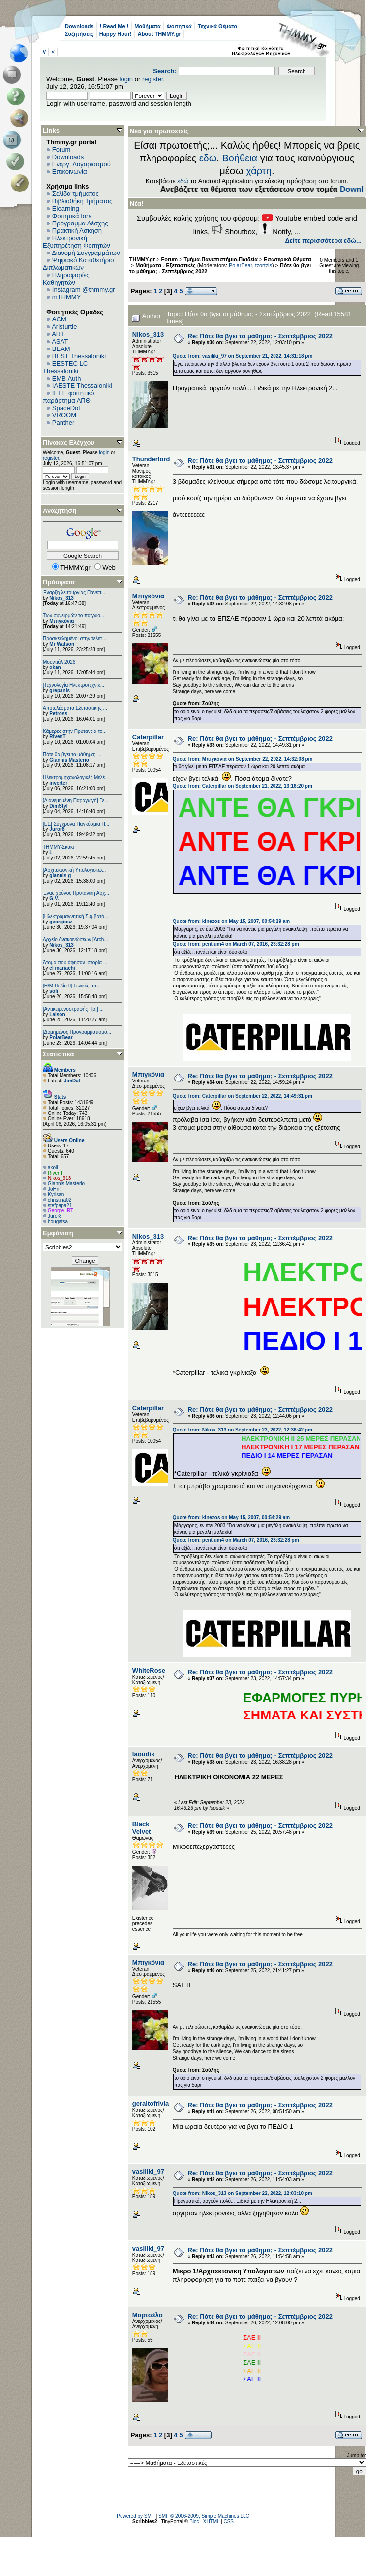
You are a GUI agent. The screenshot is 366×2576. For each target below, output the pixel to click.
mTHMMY (66, 297)
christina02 (59, 1200)
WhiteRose (148, 1670)
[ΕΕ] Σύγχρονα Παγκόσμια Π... (76, 824)
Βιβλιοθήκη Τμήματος (82, 201)
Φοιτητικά (179, 26)
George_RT (60, 1210)
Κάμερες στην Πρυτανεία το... (75, 731)
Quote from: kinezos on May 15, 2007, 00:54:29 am (231, 921)
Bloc (194, 2521)
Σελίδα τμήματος (75, 193)
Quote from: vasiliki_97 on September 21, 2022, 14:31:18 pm (243, 356)
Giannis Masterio (69, 760)
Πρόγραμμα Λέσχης (80, 223)
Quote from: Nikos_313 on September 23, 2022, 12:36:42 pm (242, 1429)
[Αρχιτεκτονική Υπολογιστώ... (74, 870)
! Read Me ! (114, 26)
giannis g (60, 875)
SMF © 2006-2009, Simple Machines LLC (203, 2516)
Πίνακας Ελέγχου (68, 442)
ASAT (60, 341)
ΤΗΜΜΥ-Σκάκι (58, 847)
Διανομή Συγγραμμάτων (86, 252)
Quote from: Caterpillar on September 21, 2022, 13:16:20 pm (242, 786)
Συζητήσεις (79, 34)
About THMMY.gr (159, 34)
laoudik (143, 1754)
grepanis (59, 690)
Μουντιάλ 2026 (59, 662)
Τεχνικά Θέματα (218, 26)
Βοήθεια (239, 158)
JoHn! (54, 1189)
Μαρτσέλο (147, 2315)
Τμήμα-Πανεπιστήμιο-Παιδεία (221, 259)
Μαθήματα (147, 26)
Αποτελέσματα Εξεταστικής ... (75, 708)
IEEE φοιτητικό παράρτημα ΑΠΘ (68, 396)
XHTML (211, 2521)
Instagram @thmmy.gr (83, 289)
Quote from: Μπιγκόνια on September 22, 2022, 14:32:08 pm (243, 759)
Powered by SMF (135, 2516)
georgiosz (60, 921)
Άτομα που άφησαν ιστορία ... (75, 962)
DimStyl (58, 806)
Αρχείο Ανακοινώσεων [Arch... (75, 939)
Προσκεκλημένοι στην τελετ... (74, 638)
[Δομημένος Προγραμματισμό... (77, 1032)
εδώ (208, 158)
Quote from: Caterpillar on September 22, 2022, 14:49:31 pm (242, 1096)
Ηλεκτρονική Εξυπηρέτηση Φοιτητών (76, 241)
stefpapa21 (60, 1205)
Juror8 (56, 829)
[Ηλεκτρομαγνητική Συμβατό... (75, 916)
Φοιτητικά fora (72, 216)
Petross (58, 713)
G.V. (54, 898)
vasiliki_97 (148, 2171)
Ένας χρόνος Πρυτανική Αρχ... (76, 893)
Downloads (79, 26)
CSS (228, 2521)
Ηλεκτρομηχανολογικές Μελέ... (76, 777)
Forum (61, 149)
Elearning (65, 208)
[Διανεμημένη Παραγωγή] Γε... (76, 800)
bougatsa (58, 1221)
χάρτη (259, 170)
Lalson (57, 1014)
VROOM (64, 415)
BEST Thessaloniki (79, 356)
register (152, 79)
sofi (53, 991)
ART (58, 334)
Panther (63, 422)
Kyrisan (56, 1194)
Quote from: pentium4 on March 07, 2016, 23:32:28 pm (236, 944)
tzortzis (263, 265)
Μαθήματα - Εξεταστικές (165, 265)
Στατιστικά (58, 1054)
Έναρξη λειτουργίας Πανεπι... (75, 592)
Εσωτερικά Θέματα (287, 259)
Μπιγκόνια (61, 621)
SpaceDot (66, 408)
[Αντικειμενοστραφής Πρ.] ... (73, 1009)
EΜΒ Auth (66, 378)
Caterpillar (148, 737)
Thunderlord (151, 459)
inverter (58, 783)
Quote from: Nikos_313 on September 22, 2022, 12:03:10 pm (242, 2193)
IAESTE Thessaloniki (82, 385)
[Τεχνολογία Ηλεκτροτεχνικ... (73, 685)
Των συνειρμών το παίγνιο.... (74, 615)
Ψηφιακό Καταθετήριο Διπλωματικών (78, 263)
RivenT (57, 736)
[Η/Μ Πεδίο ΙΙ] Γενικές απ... (72, 985)
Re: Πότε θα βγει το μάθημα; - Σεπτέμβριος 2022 (260, 336)
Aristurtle (64, 326)
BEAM (61, 348)
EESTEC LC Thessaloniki (65, 367)
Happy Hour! (115, 34)
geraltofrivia (150, 2103)
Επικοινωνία (69, 171)
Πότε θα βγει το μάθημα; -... (73, 754)
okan (55, 667)
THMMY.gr (142, 259)
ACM (59, 319)
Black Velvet (141, 1827)
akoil (53, 1167)
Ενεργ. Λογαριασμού (81, 164)
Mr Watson (61, 644)
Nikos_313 (61, 598)
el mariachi (62, 968)
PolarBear (60, 1037)
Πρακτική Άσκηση (77, 230)
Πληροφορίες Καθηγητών (66, 278)
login (126, 79)
